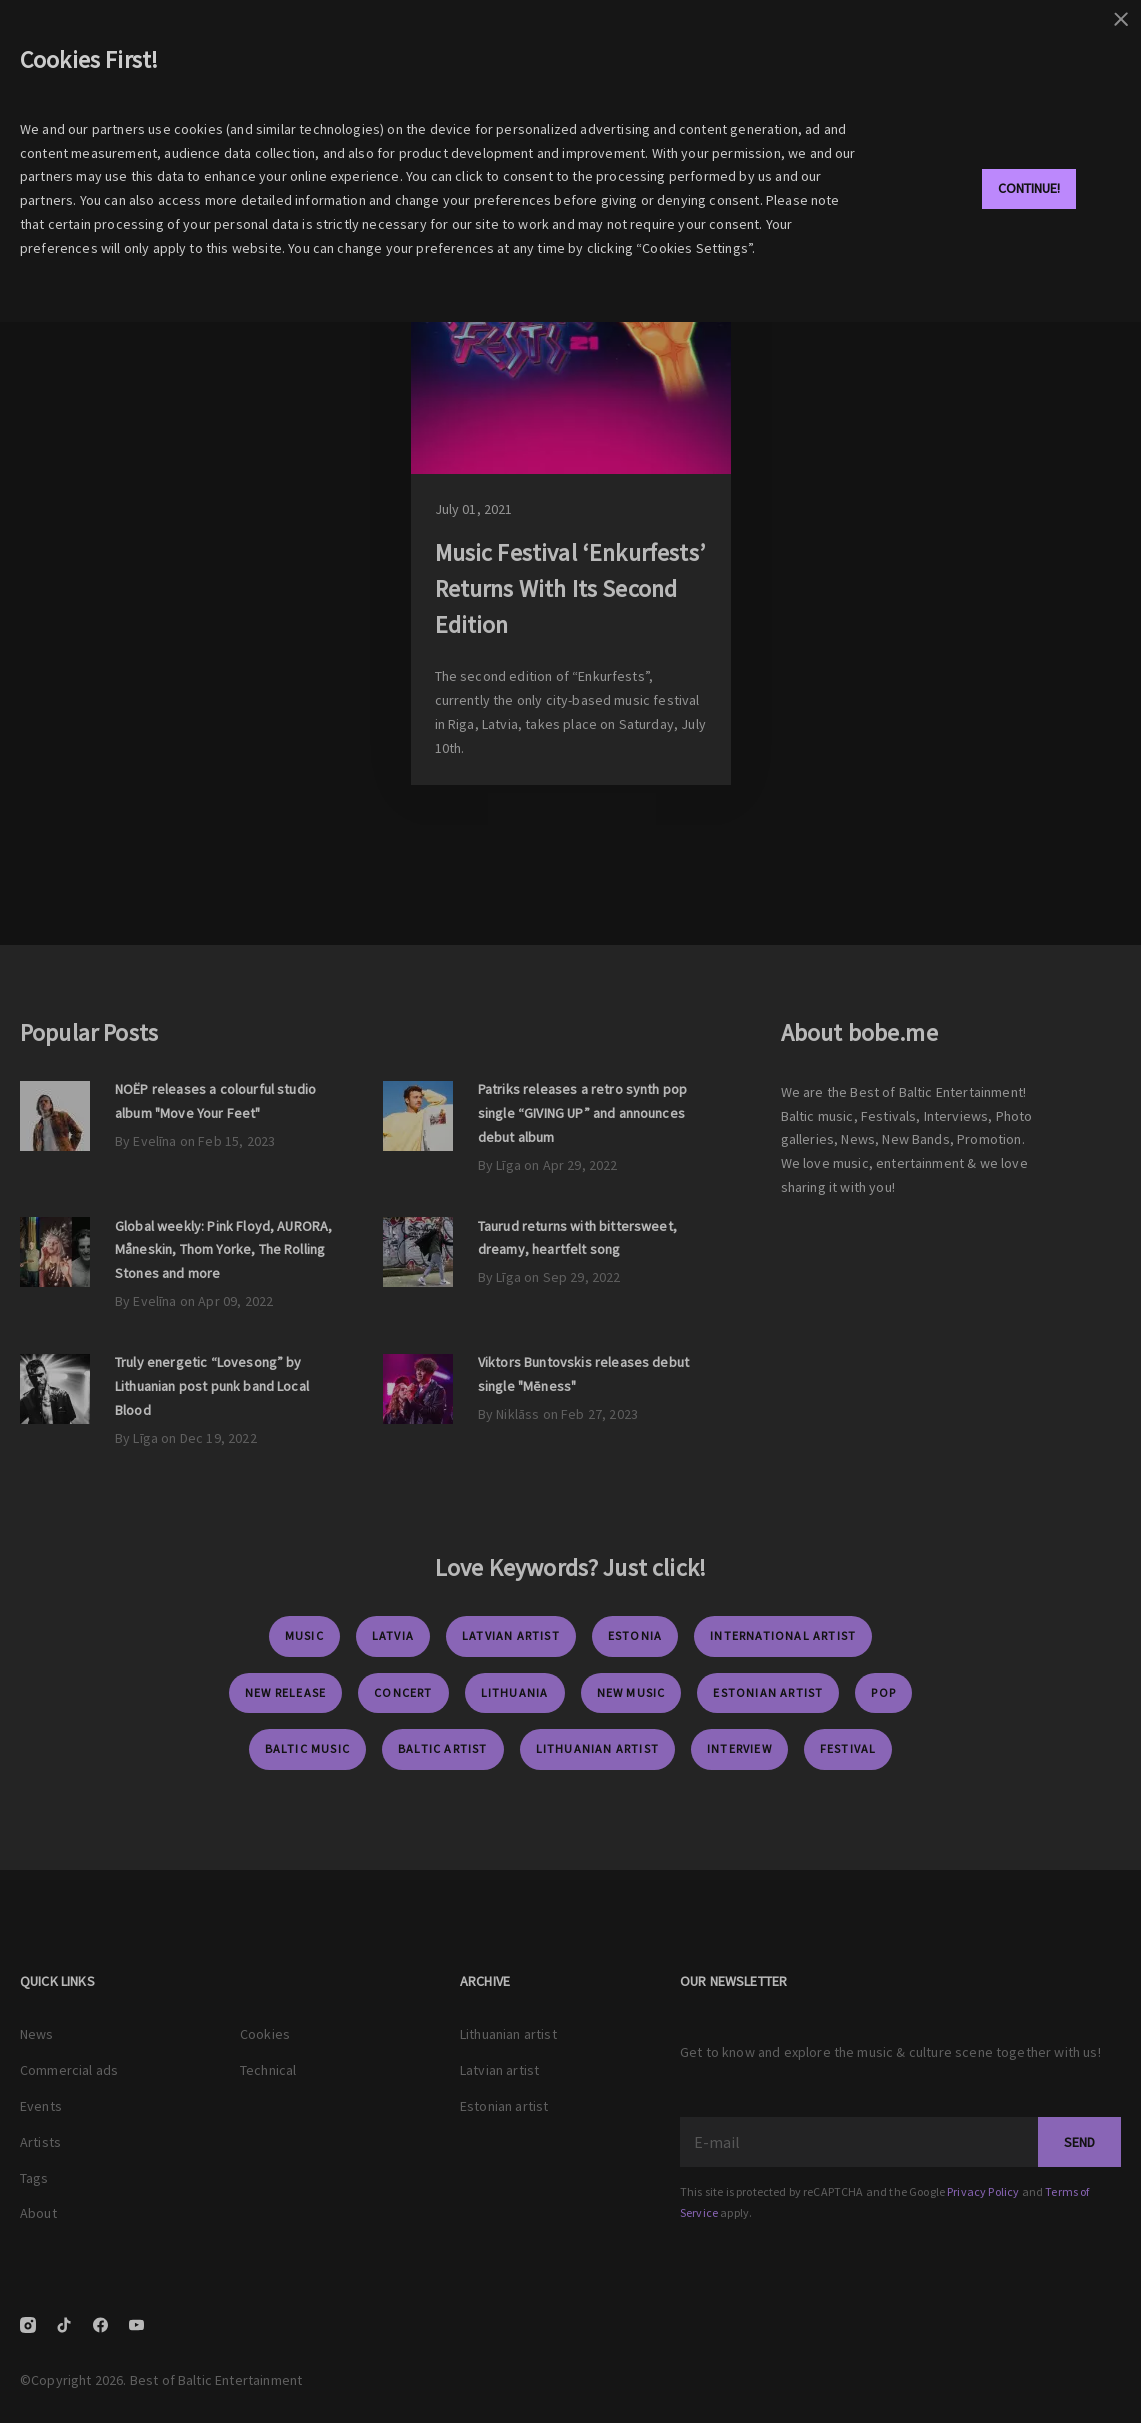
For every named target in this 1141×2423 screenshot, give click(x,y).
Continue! (1029, 188)
